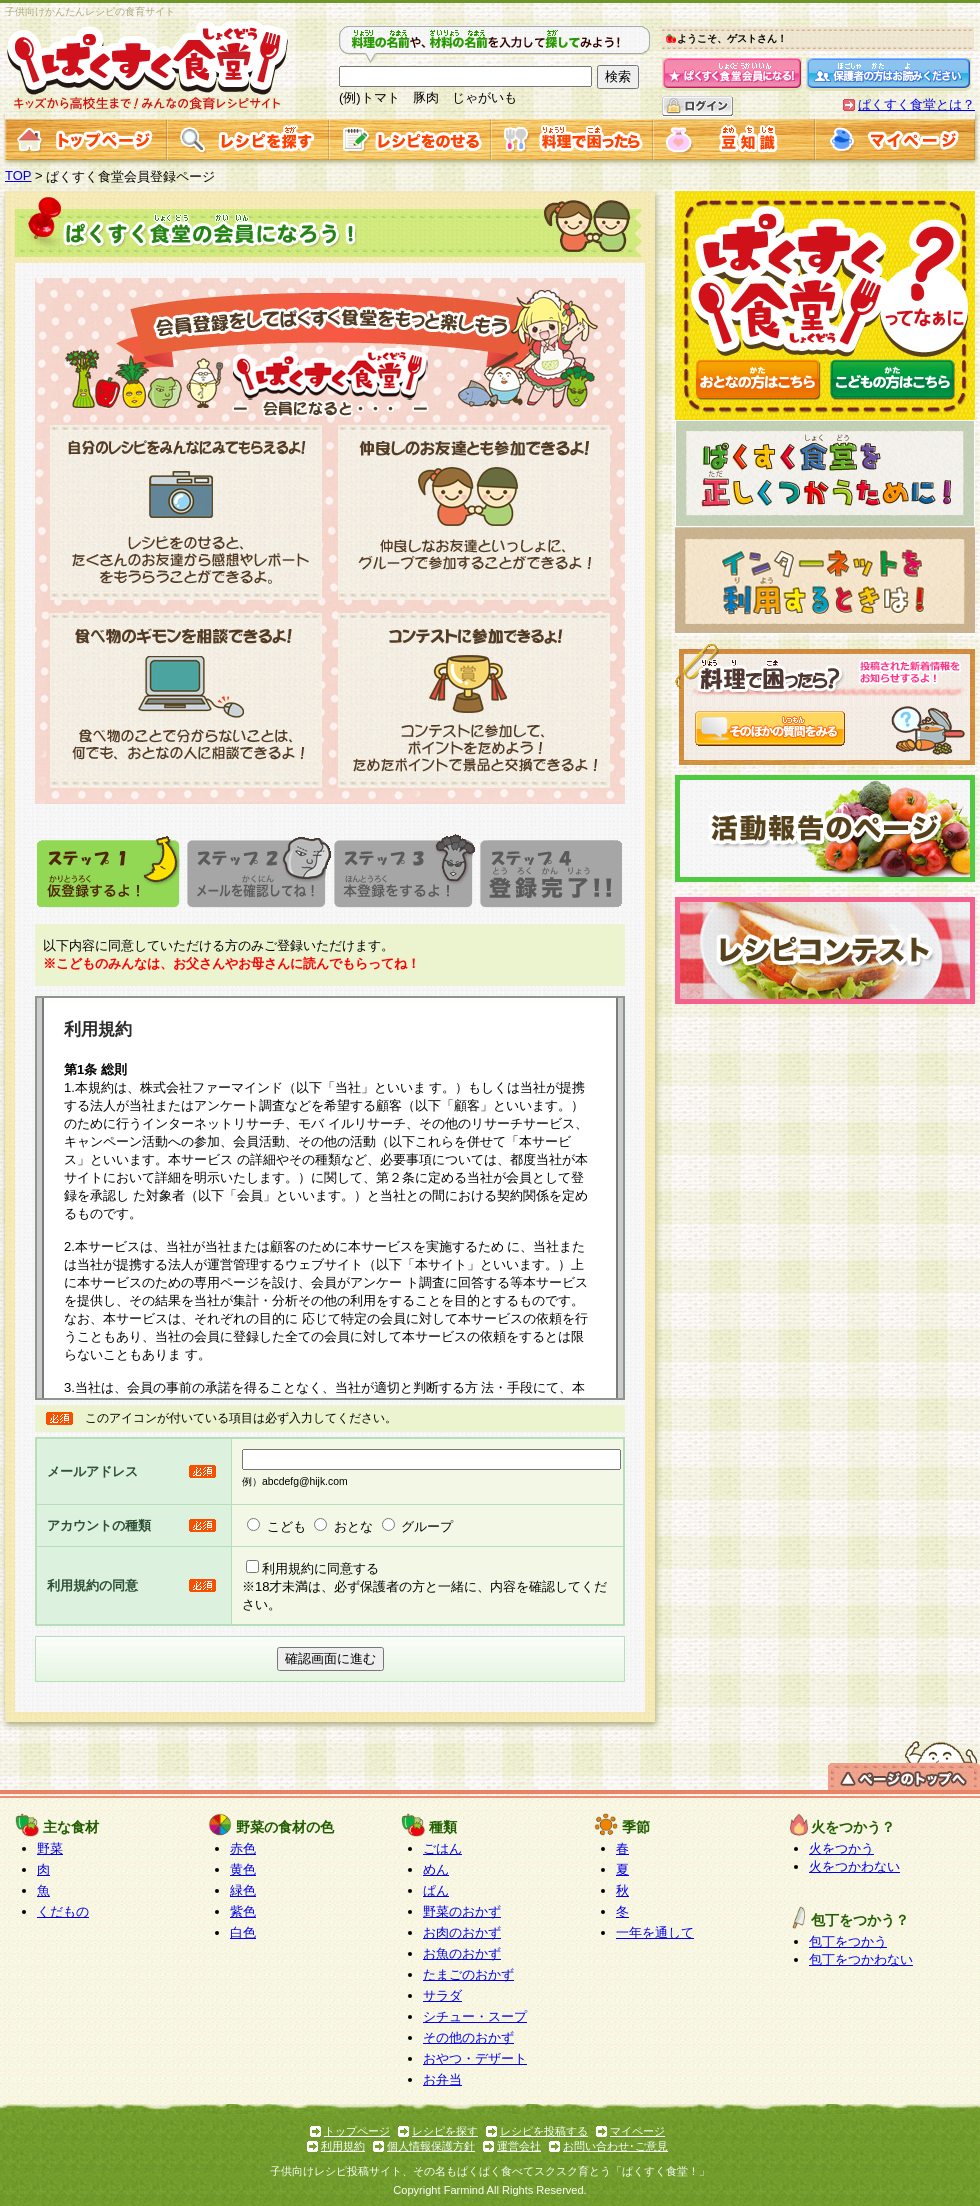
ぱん (436, 1890)
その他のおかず (468, 2037)
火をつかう (841, 1848)
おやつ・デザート (475, 2058)
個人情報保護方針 (431, 2146)
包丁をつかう (848, 1941)
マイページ (637, 2131)
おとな (353, 1526)
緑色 (243, 1890)
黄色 (243, 1869)
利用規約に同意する (320, 1568)
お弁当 (442, 2079)
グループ (427, 1526)
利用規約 (343, 2146)
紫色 (243, 1911)
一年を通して (655, 1932)
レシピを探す (445, 2131)
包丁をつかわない (861, 1959)
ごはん (442, 1848)
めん (436, 1869)
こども (286, 1526)
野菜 (50, 1848)
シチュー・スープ (475, 2016)
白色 (243, 1932)
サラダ (442, 1995)
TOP (18, 175)
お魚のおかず (462, 1953)
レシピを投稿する (544, 2131)
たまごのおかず (468, 1974)
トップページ (357, 2131)
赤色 (243, 1848)
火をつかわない (854, 1866)
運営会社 (519, 2146)
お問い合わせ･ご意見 (615, 2146)
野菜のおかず (462, 1911)
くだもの (63, 1911)
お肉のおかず (462, 1932)
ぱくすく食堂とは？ (916, 104)
